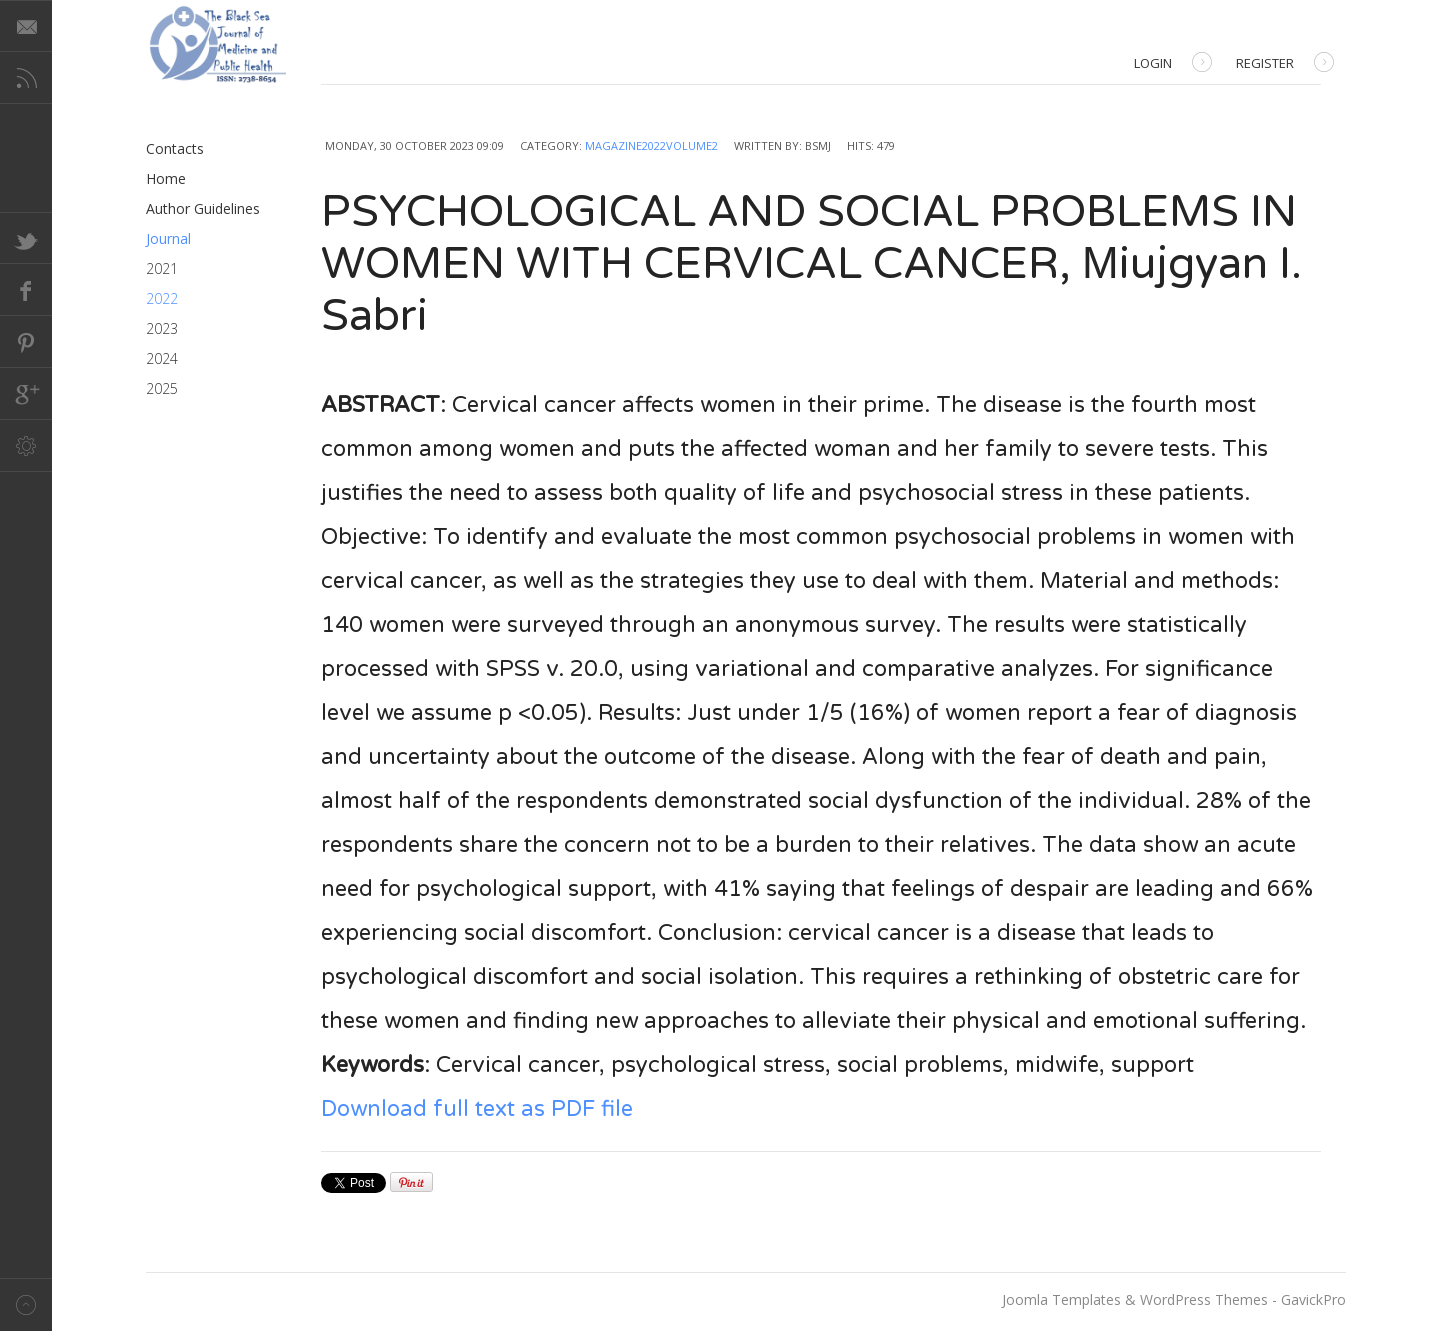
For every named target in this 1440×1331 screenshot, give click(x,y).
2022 (162, 298)
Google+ (26, 394)
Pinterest (26, 342)
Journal (168, 238)
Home (166, 178)
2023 (162, 328)
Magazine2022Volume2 (651, 145)
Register (1285, 64)
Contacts (175, 148)
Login (1173, 64)
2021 (162, 268)
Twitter (26, 238)
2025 (162, 388)
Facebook (26, 290)
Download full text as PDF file (477, 1109)
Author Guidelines (203, 208)
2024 (162, 358)
